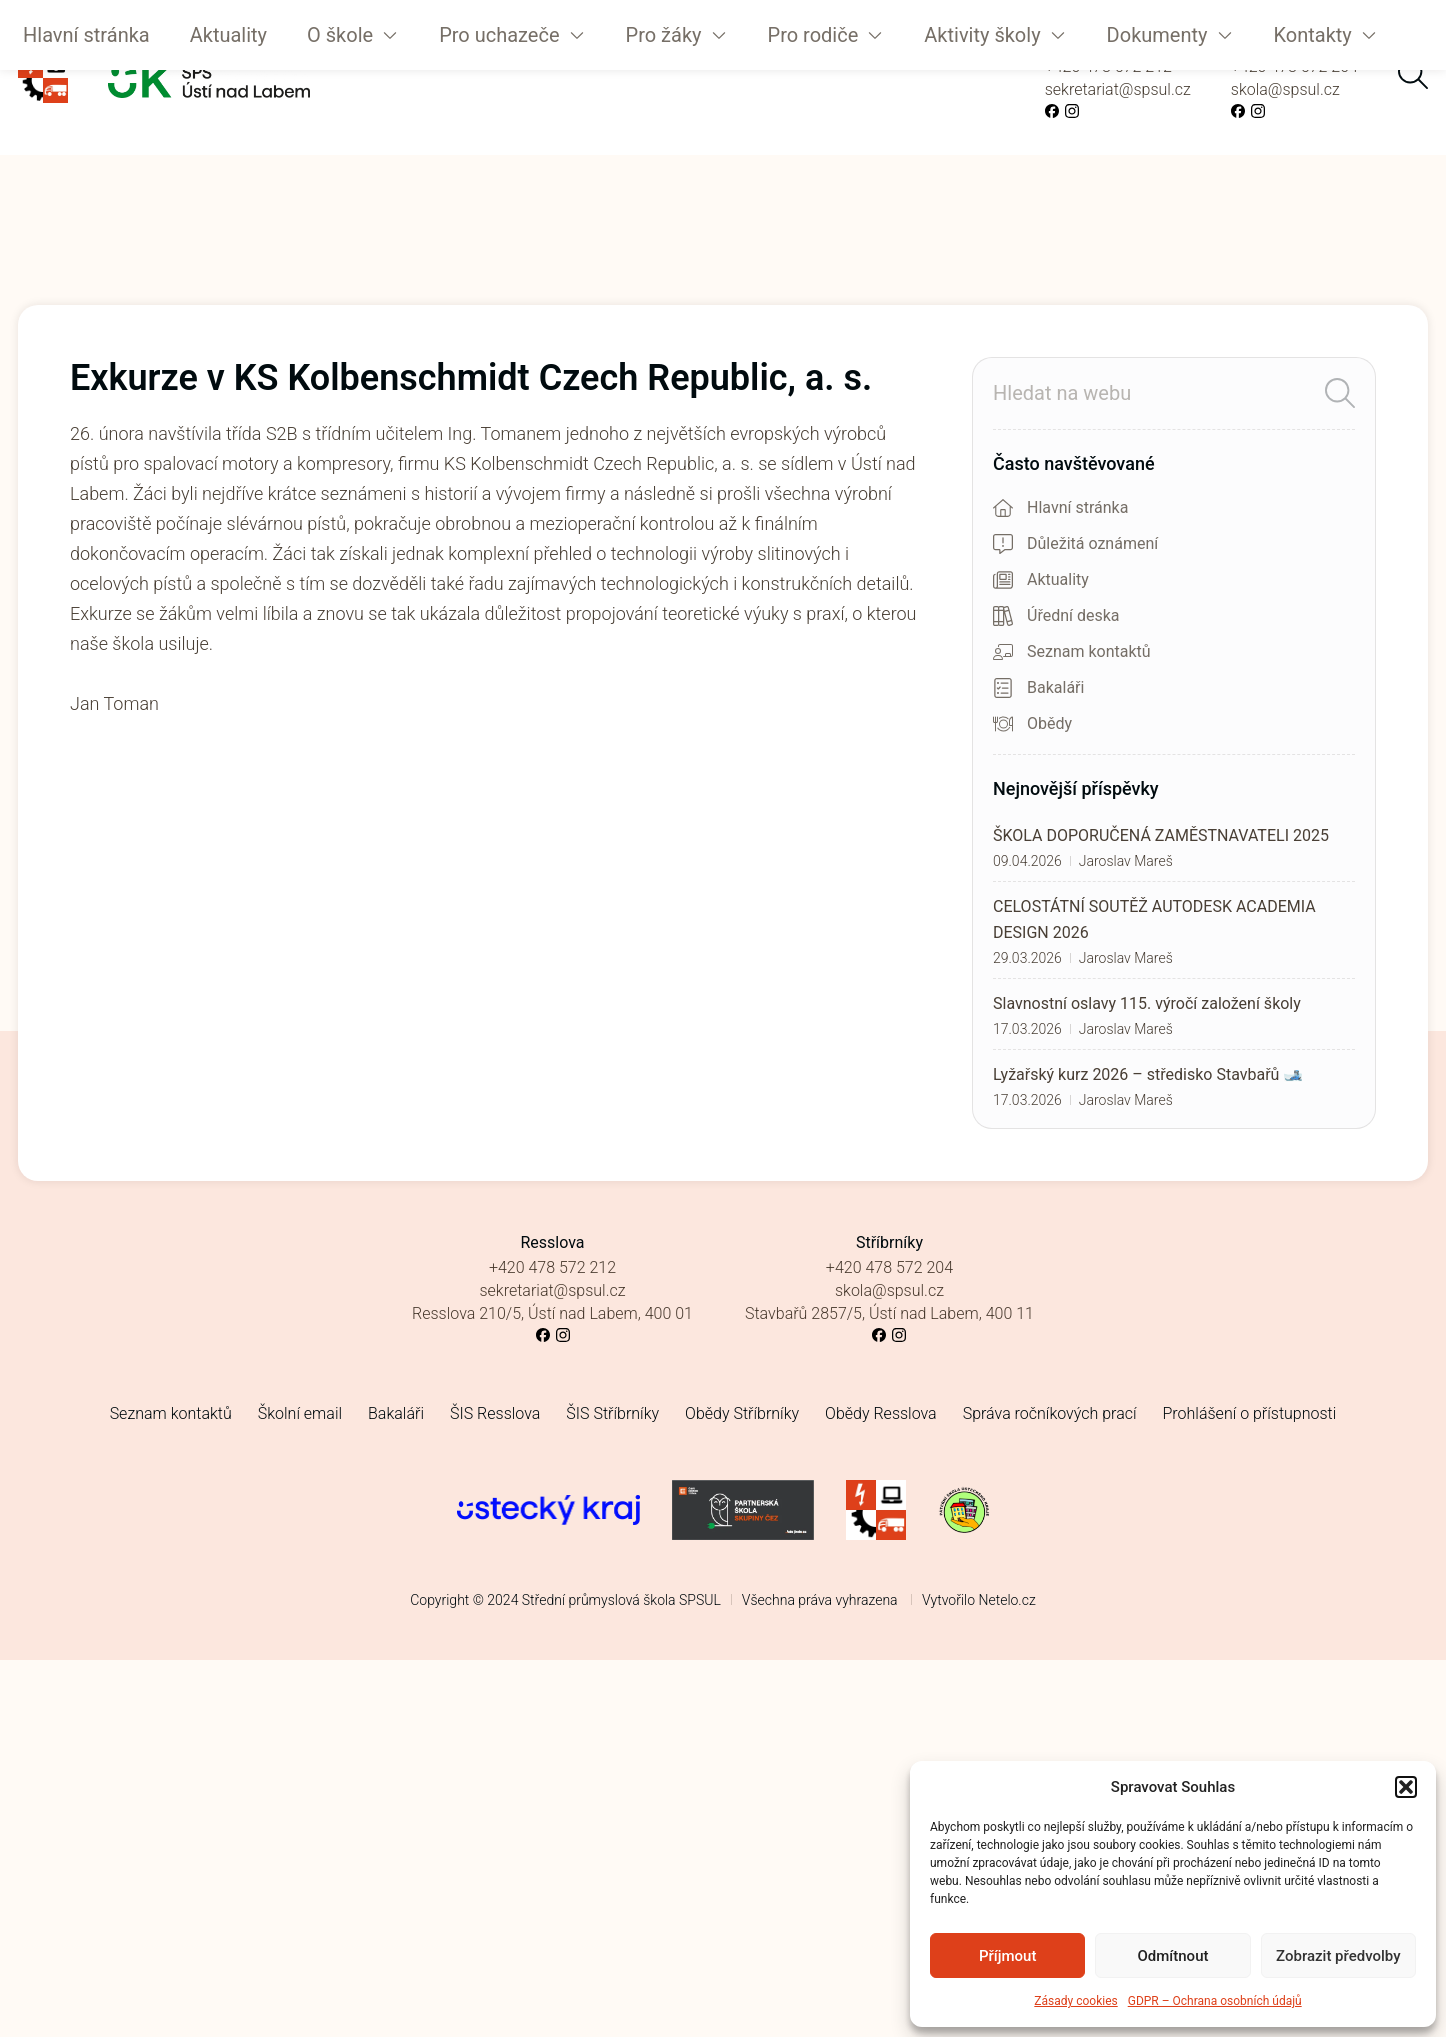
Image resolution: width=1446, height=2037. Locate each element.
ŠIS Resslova (495, 1413)
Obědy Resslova (881, 1413)
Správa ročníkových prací (1050, 1413)
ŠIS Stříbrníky (612, 1413)
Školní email (300, 1413)
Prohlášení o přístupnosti (1250, 1413)
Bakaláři (396, 1413)
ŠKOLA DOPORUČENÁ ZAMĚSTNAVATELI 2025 (1161, 835)
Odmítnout (1173, 1956)
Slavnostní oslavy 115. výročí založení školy (1147, 1003)
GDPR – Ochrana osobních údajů (1215, 2001)
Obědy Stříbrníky (742, 1413)
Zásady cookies (1075, 2001)
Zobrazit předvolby (1338, 1956)
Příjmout (1007, 1956)
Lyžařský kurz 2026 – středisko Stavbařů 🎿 (1148, 1074)
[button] (1406, 1787)
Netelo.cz (1006, 1600)
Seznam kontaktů (171, 1413)
